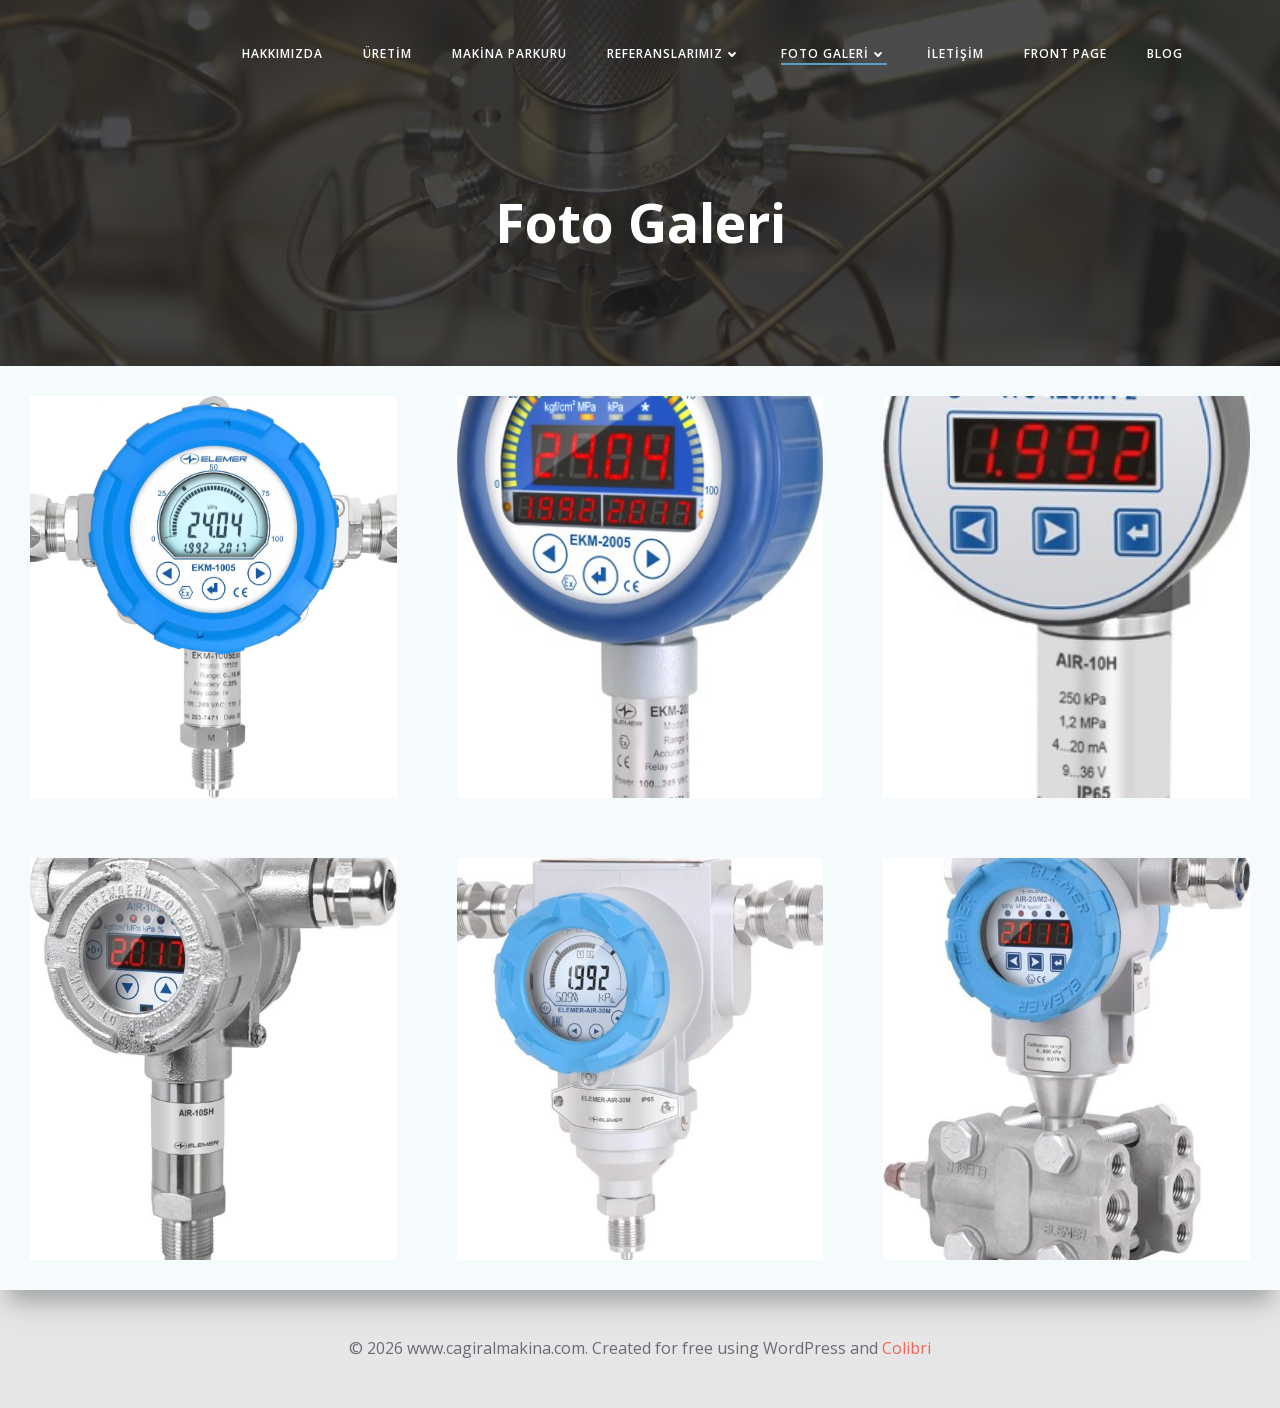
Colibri (906, 1348)
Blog (1165, 53)
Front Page (1065, 53)
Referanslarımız (674, 53)
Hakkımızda (282, 53)
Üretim (387, 53)
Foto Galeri (834, 53)
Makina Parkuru (509, 53)
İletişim (955, 53)
